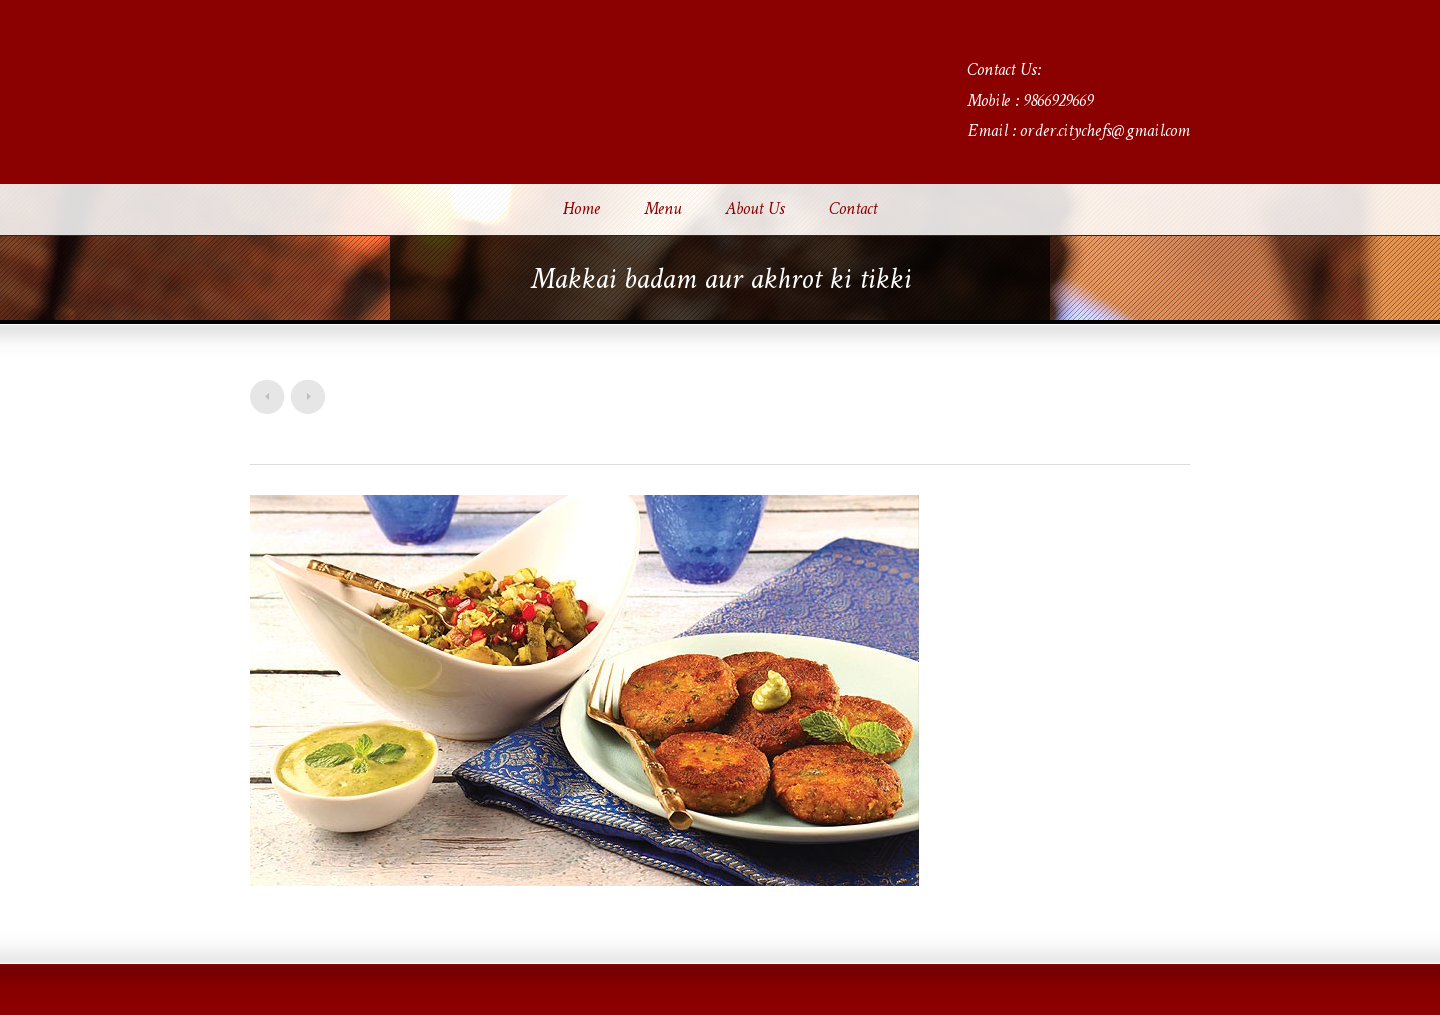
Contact (853, 210)
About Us (755, 210)
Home (581, 210)
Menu (662, 210)
